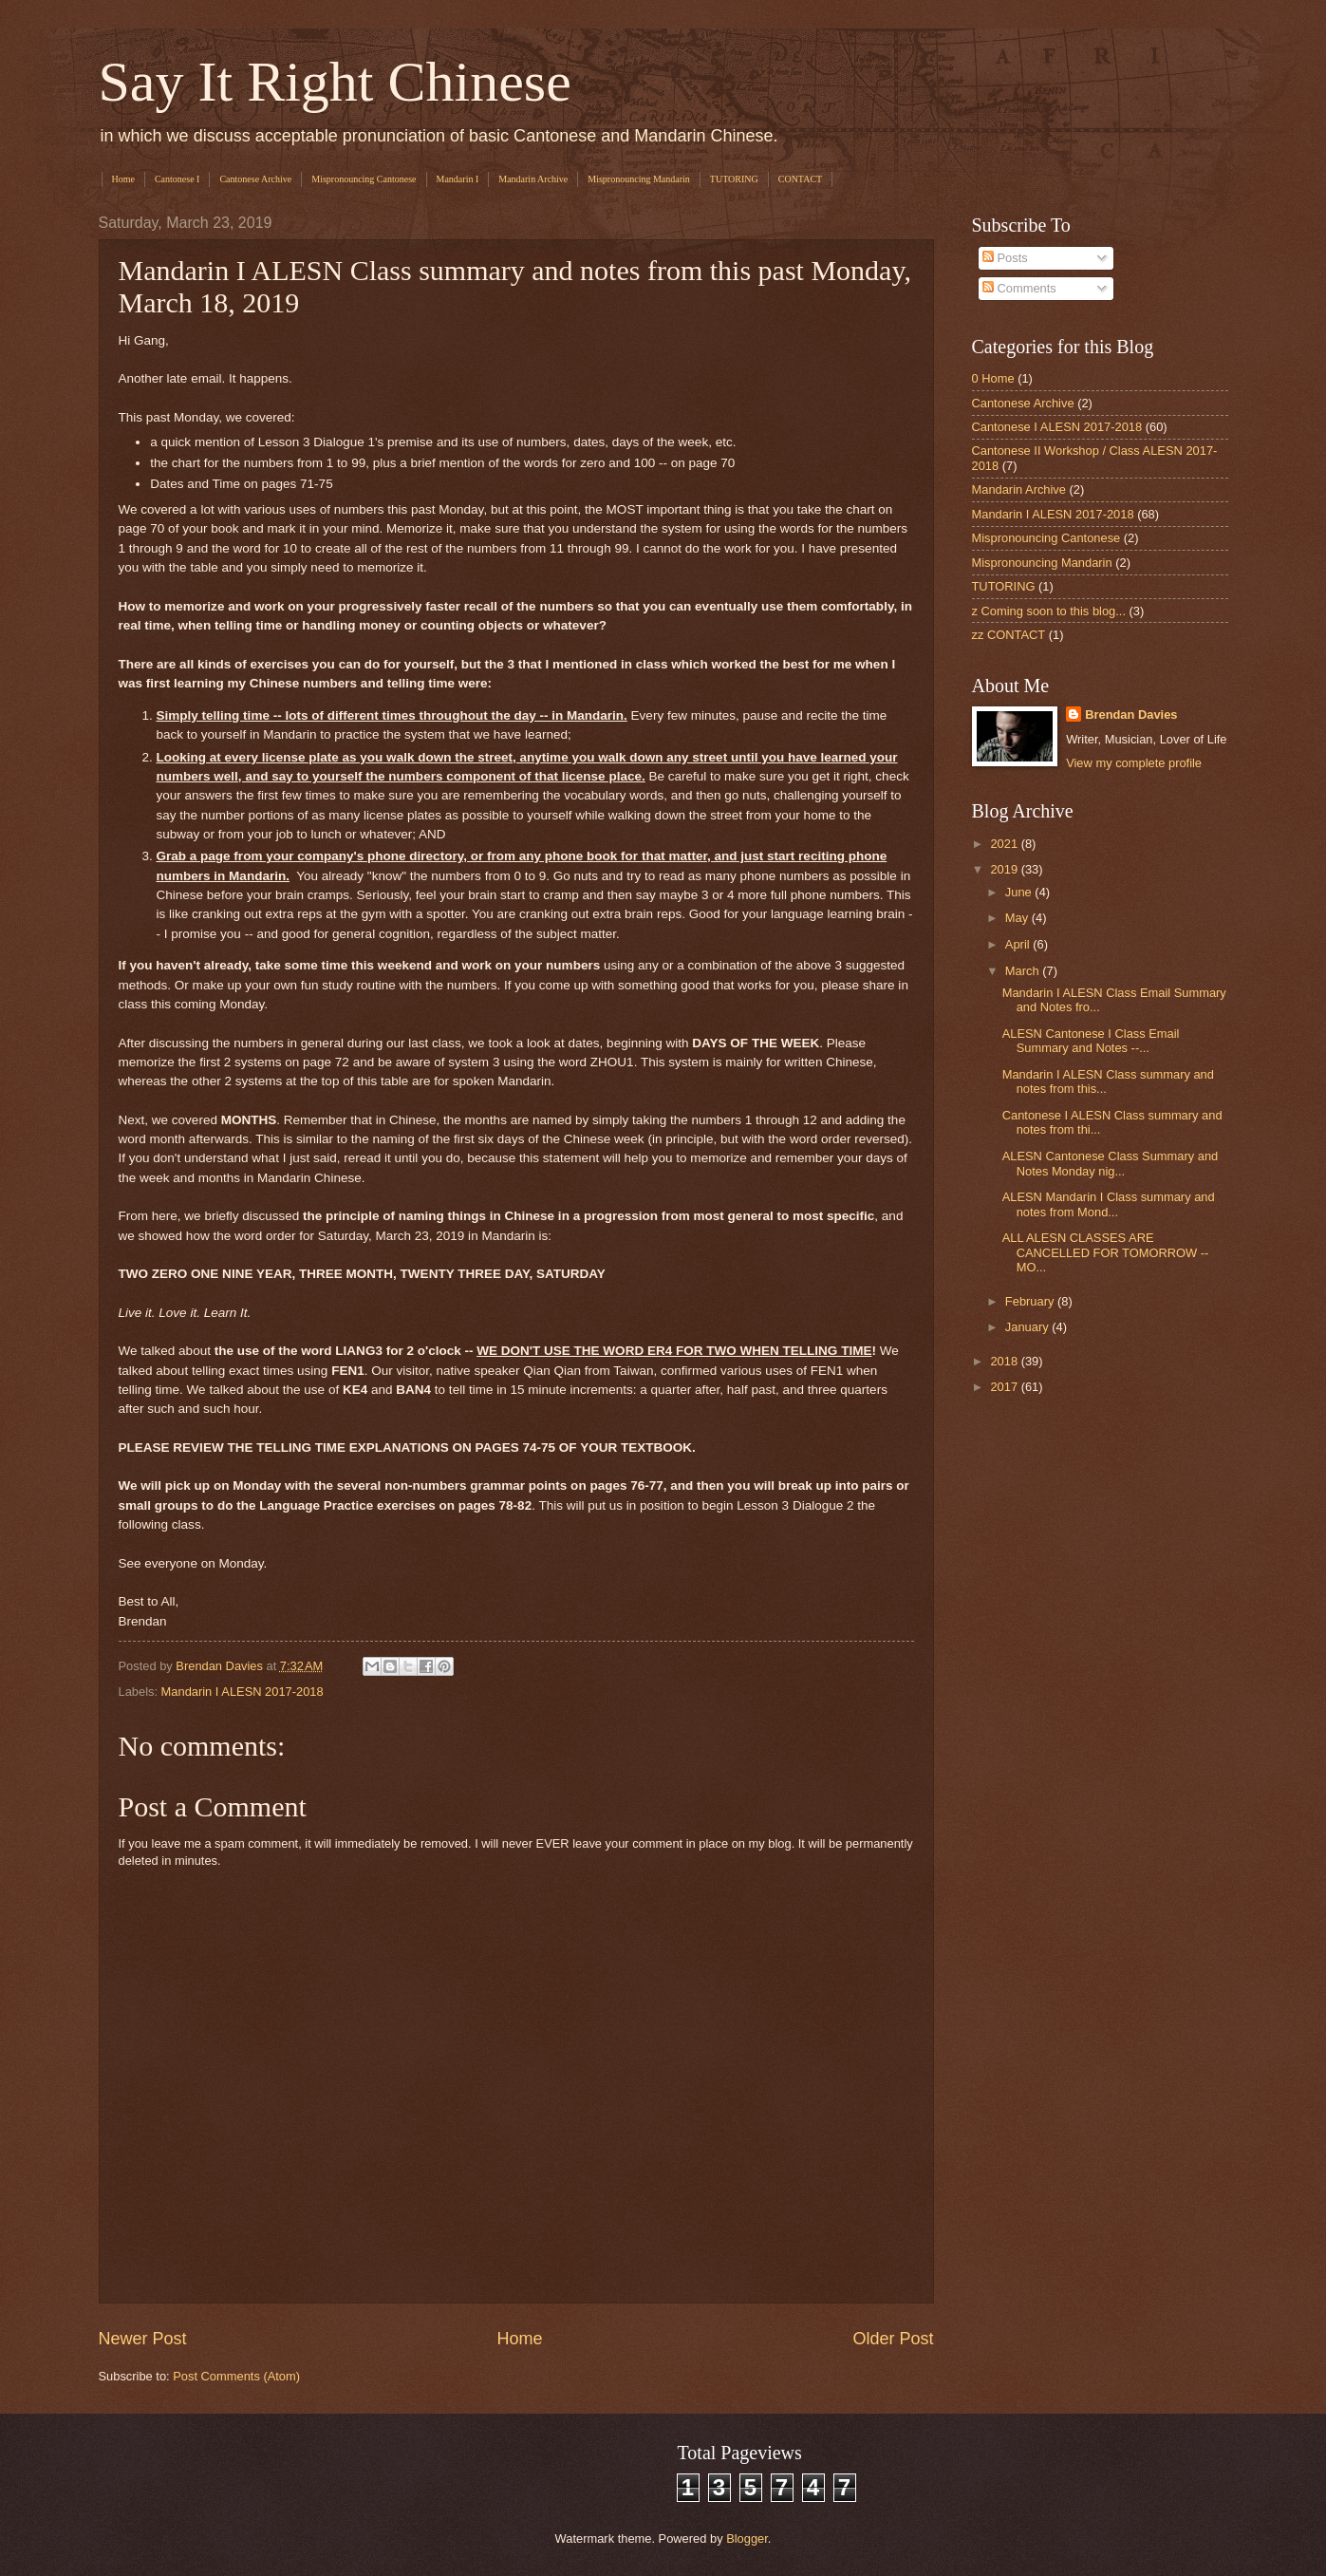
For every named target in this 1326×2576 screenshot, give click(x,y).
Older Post (892, 2338)
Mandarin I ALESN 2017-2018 (242, 1691)
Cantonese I (177, 179)
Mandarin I (458, 179)
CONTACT (800, 179)
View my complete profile (1134, 763)
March (1023, 971)
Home (123, 179)
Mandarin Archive (533, 179)
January (1028, 1327)
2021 (1005, 844)
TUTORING (734, 179)
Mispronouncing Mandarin (639, 179)
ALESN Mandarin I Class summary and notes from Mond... (1108, 1204)
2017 (1005, 1387)
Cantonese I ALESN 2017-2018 (1057, 427)
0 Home (993, 378)
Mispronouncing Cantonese (363, 179)
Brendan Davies (1131, 714)
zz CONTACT (1009, 635)
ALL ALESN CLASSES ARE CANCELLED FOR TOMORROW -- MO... (1105, 1252)
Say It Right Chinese (335, 81)
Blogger (747, 2538)
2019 (1005, 869)
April (1019, 944)
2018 (1005, 1361)
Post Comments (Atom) (236, 2376)
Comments (1019, 288)
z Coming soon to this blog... (1049, 611)
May (1018, 918)
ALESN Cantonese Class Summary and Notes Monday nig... (1110, 1163)
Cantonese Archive (255, 179)
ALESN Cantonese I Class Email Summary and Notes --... (1091, 1040)
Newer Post (143, 2338)
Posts (1005, 258)
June (1020, 892)
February (1031, 1301)
